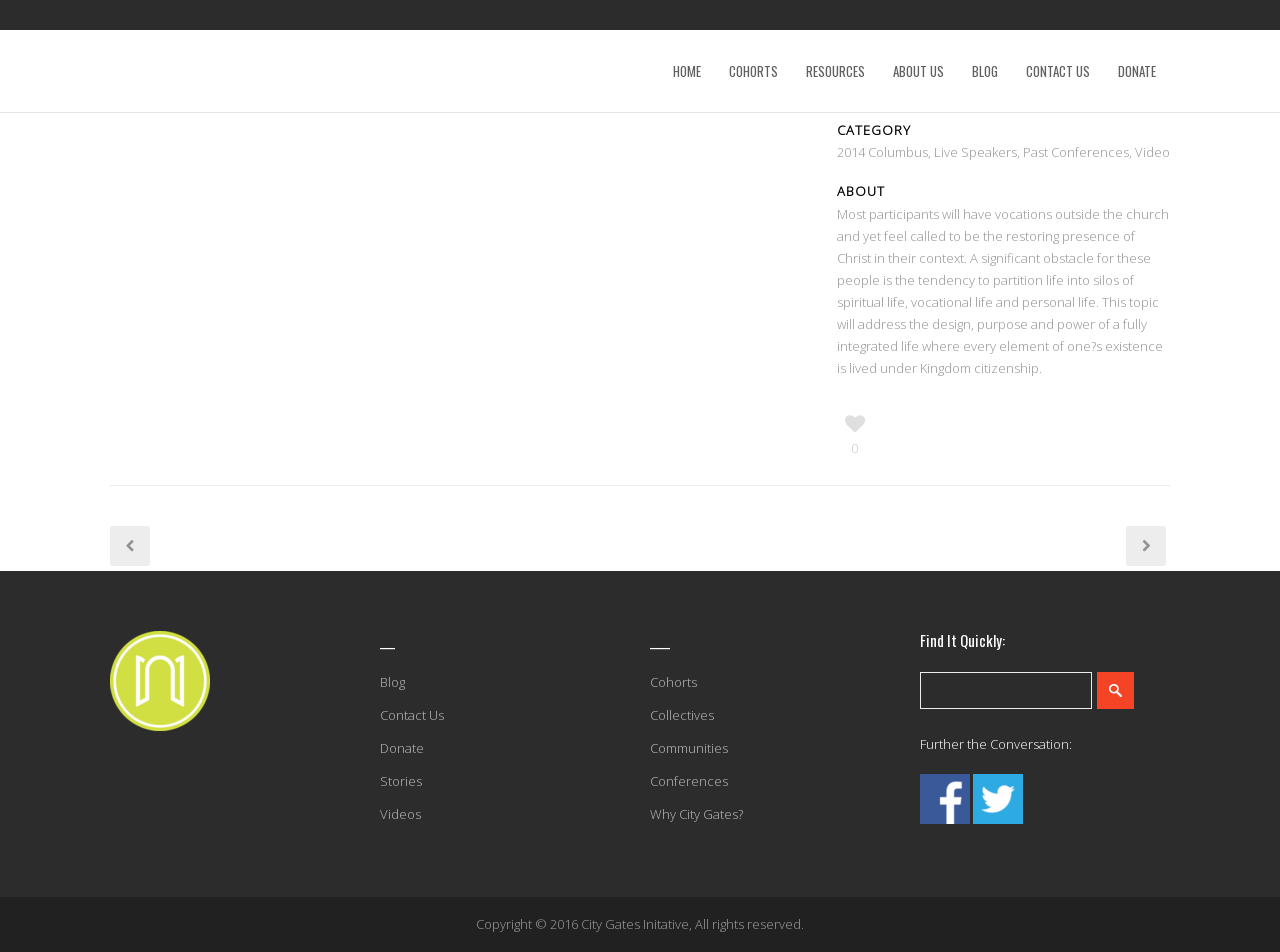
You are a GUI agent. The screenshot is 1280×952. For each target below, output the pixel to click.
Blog (392, 682)
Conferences (689, 781)
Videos (400, 814)
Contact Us (412, 715)
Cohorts (673, 682)
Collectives (682, 715)
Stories (401, 781)
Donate (402, 748)
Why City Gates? (696, 814)
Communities (689, 748)
